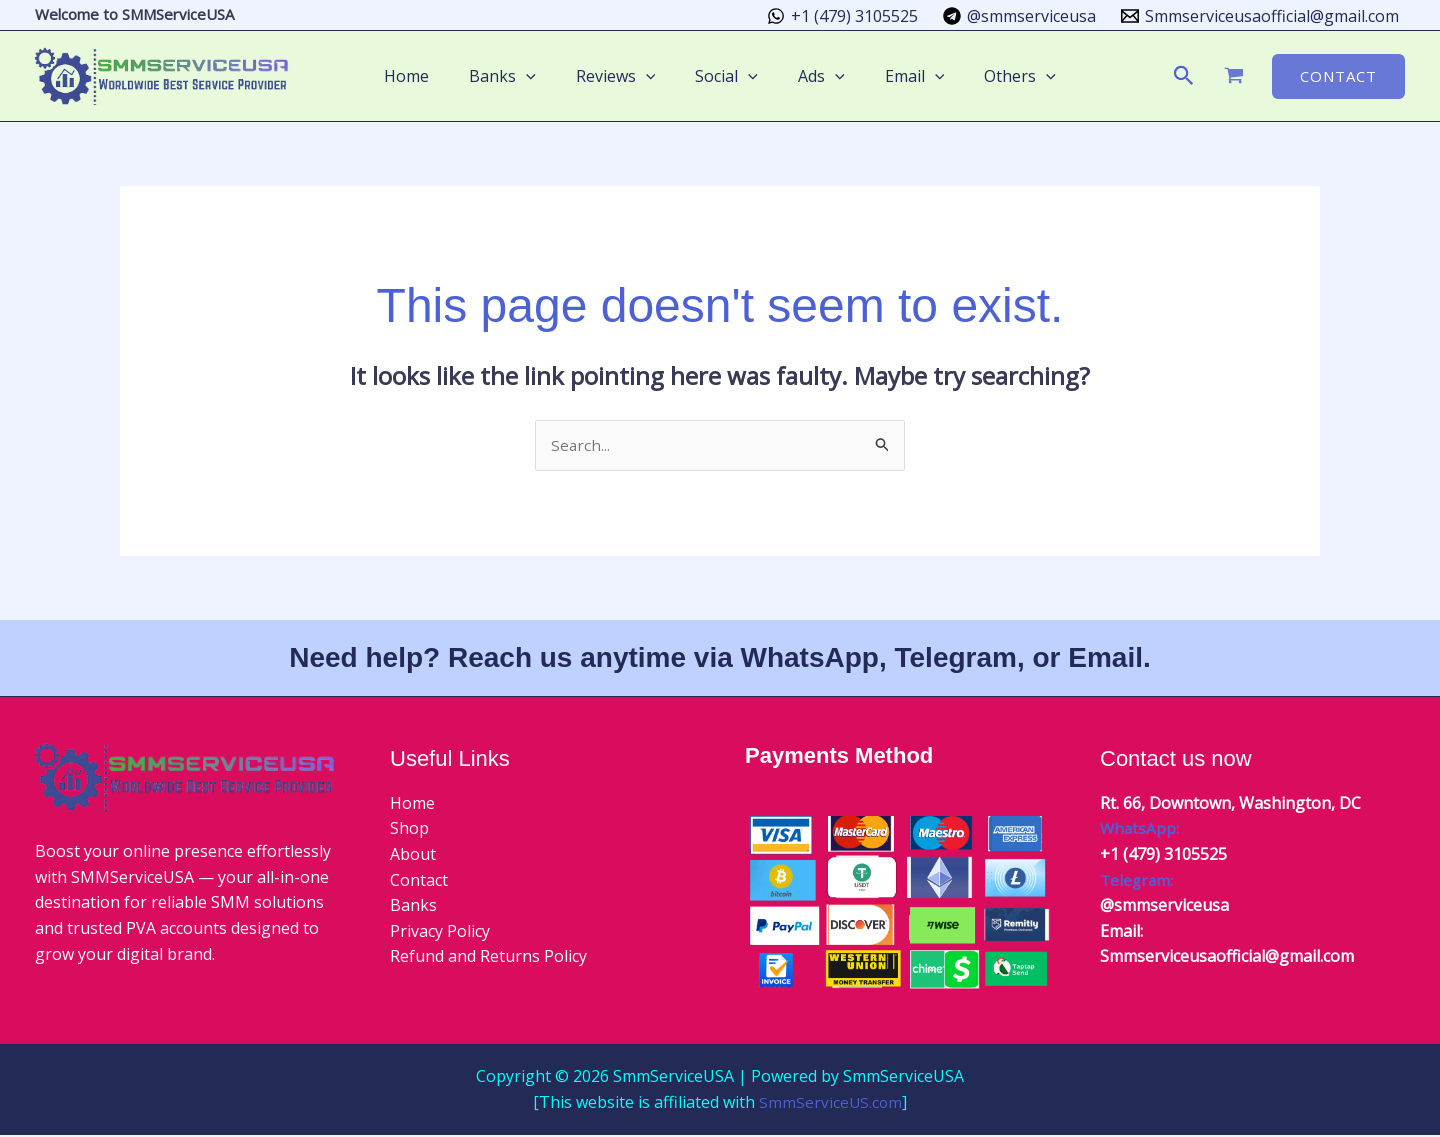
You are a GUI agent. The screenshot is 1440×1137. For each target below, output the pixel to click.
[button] (542, 76)
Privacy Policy (440, 932)
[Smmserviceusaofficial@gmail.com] (1259, 16)
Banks (413, 907)
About (413, 855)
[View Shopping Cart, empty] (1233, 76)
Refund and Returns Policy (488, 958)
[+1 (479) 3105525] (843, 16)
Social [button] (726, 76)
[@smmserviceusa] (1019, 16)
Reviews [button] (624, 76)
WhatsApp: (1140, 830)
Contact (419, 881)
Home (430, 76)
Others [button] (996, 76)
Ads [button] (813, 76)
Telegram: (1138, 881)
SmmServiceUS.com (830, 1103)
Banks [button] (518, 76)
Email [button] (899, 76)
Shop (409, 830)
